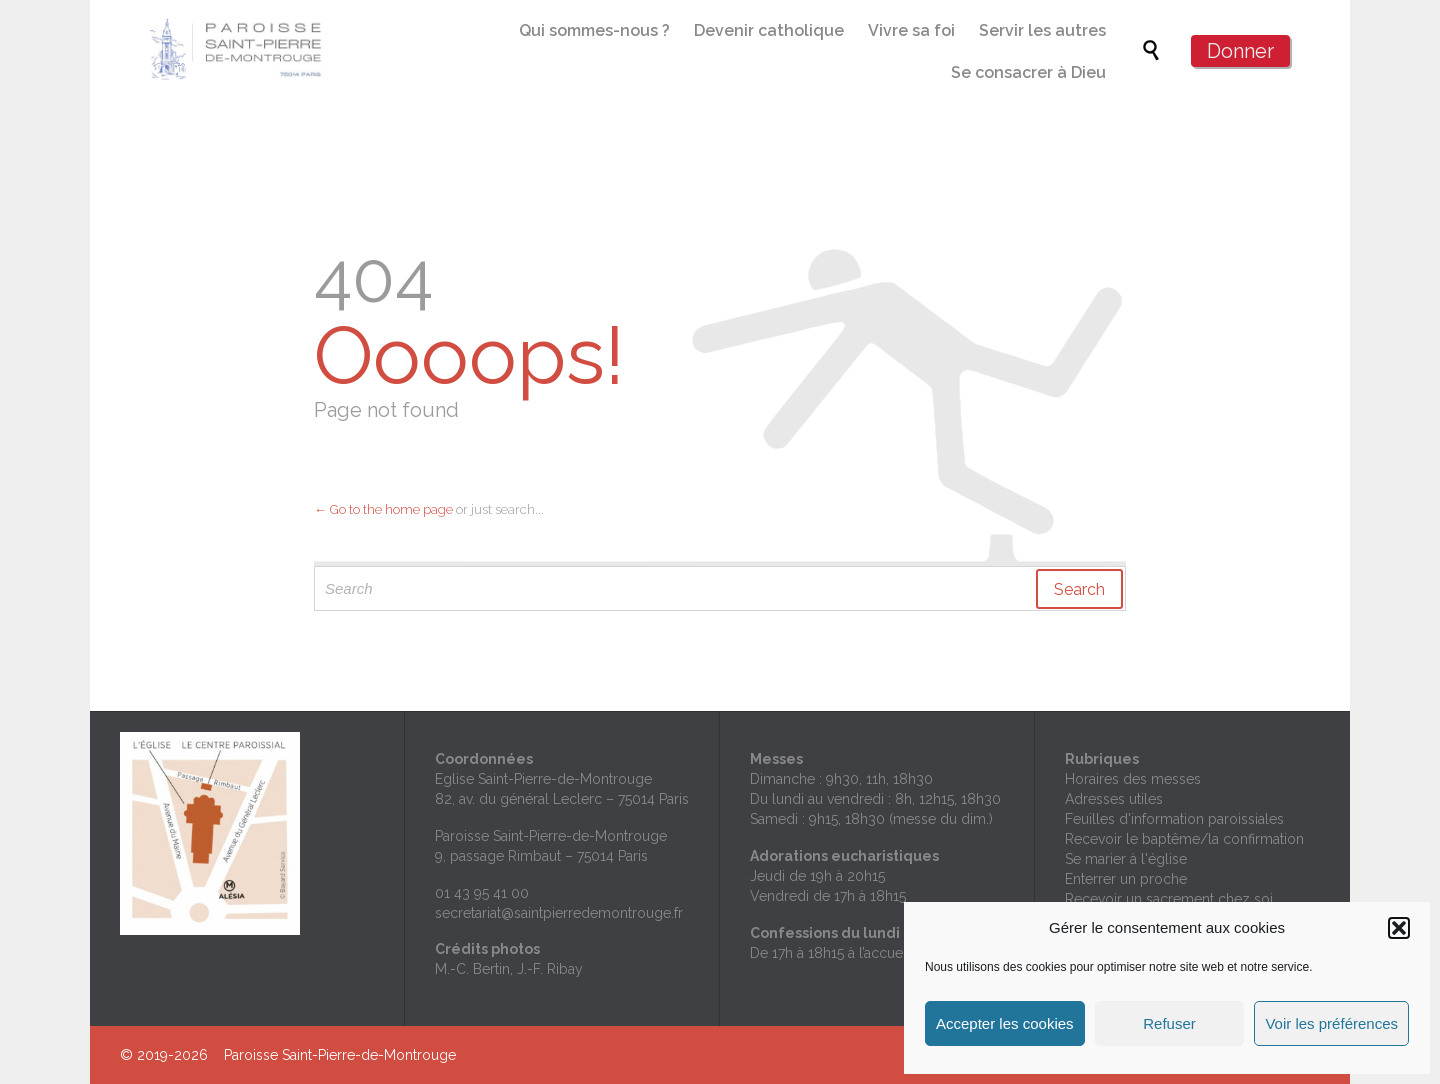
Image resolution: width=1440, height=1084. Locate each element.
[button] (1399, 928)
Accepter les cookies (1005, 1023)
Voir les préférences (1331, 1023)
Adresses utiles (1114, 799)
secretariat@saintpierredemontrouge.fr (559, 913)
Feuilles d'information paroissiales (1174, 819)
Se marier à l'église (1126, 859)
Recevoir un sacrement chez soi (1169, 899)
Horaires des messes (1133, 779)
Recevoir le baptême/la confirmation (1184, 839)
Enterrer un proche (1126, 879)
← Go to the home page (383, 509)
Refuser (1169, 1023)
